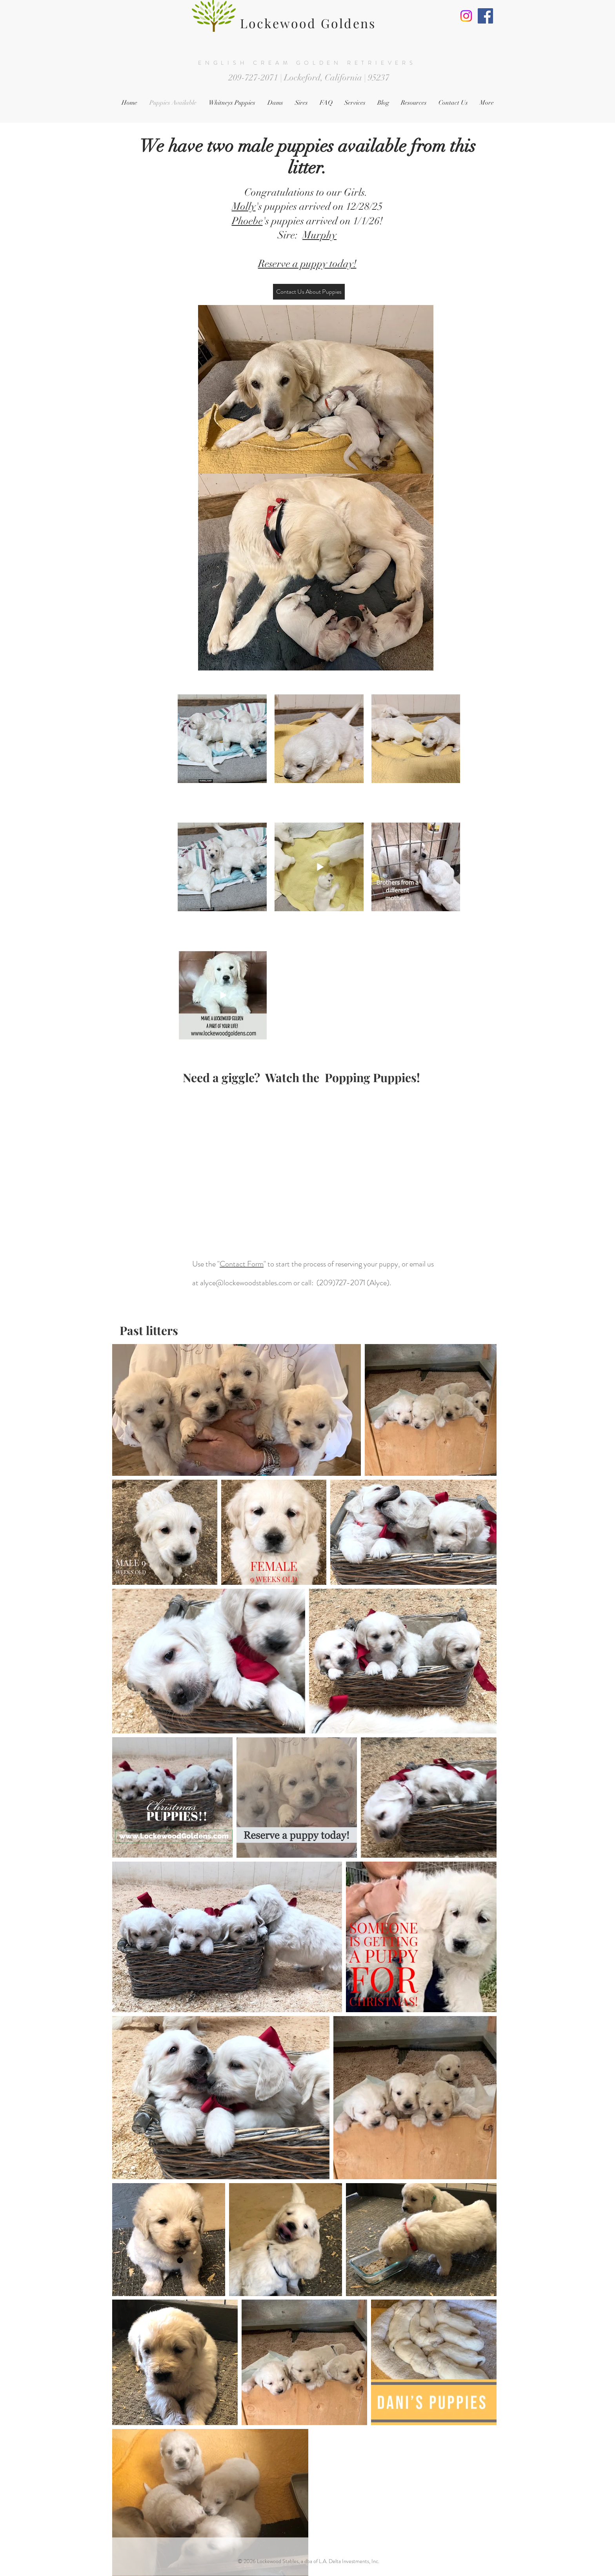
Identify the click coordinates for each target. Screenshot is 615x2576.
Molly (244, 206)
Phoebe (247, 221)
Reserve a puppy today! (307, 264)
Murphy (319, 235)
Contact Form (242, 1264)
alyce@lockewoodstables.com (246, 1282)
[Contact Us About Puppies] (309, 292)
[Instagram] (466, 16)
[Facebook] (485, 16)
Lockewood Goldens (308, 23)
